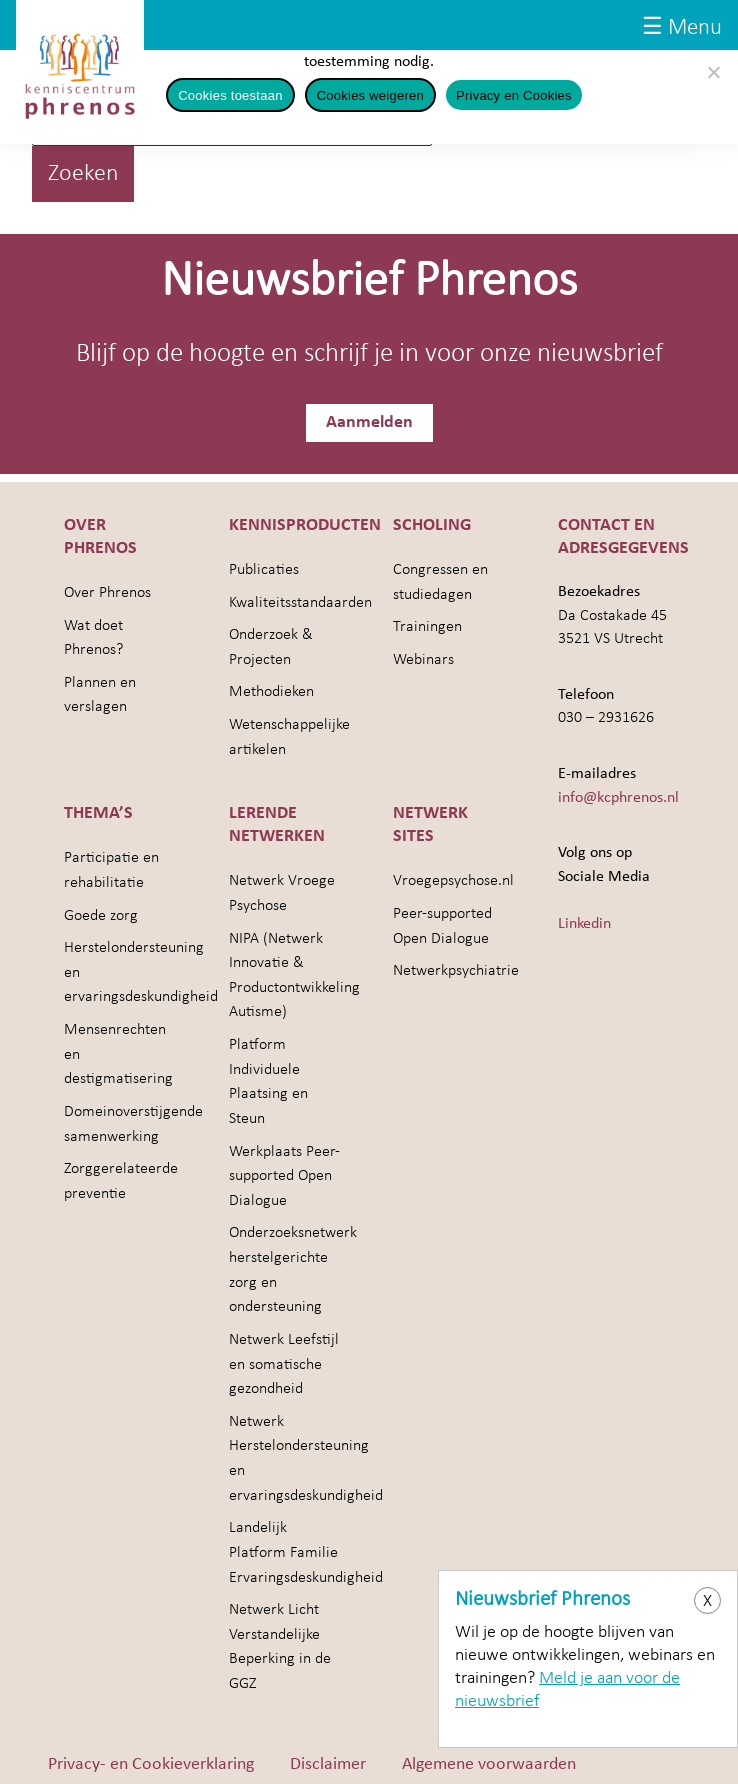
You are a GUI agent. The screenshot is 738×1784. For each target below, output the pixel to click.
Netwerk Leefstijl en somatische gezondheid (284, 1364)
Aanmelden (369, 422)
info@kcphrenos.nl (618, 798)
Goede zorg (101, 916)
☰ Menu (682, 28)
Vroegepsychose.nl (453, 881)
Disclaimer (328, 1764)
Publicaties (264, 570)
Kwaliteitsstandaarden (300, 603)
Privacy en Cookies (514, 95)
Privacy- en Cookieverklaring (151, 1764)
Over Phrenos (107, 593)
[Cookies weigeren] (713, 72)
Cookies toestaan (230, 95)
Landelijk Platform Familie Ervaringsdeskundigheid (306, 1552)
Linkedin (584, 924)
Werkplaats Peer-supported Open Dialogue (284, 1176)
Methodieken (271, 692)
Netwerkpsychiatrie (456, 971)
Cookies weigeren (370, 95)
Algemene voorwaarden (489, 1764)
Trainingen (427, 627)
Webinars (423, 660)
